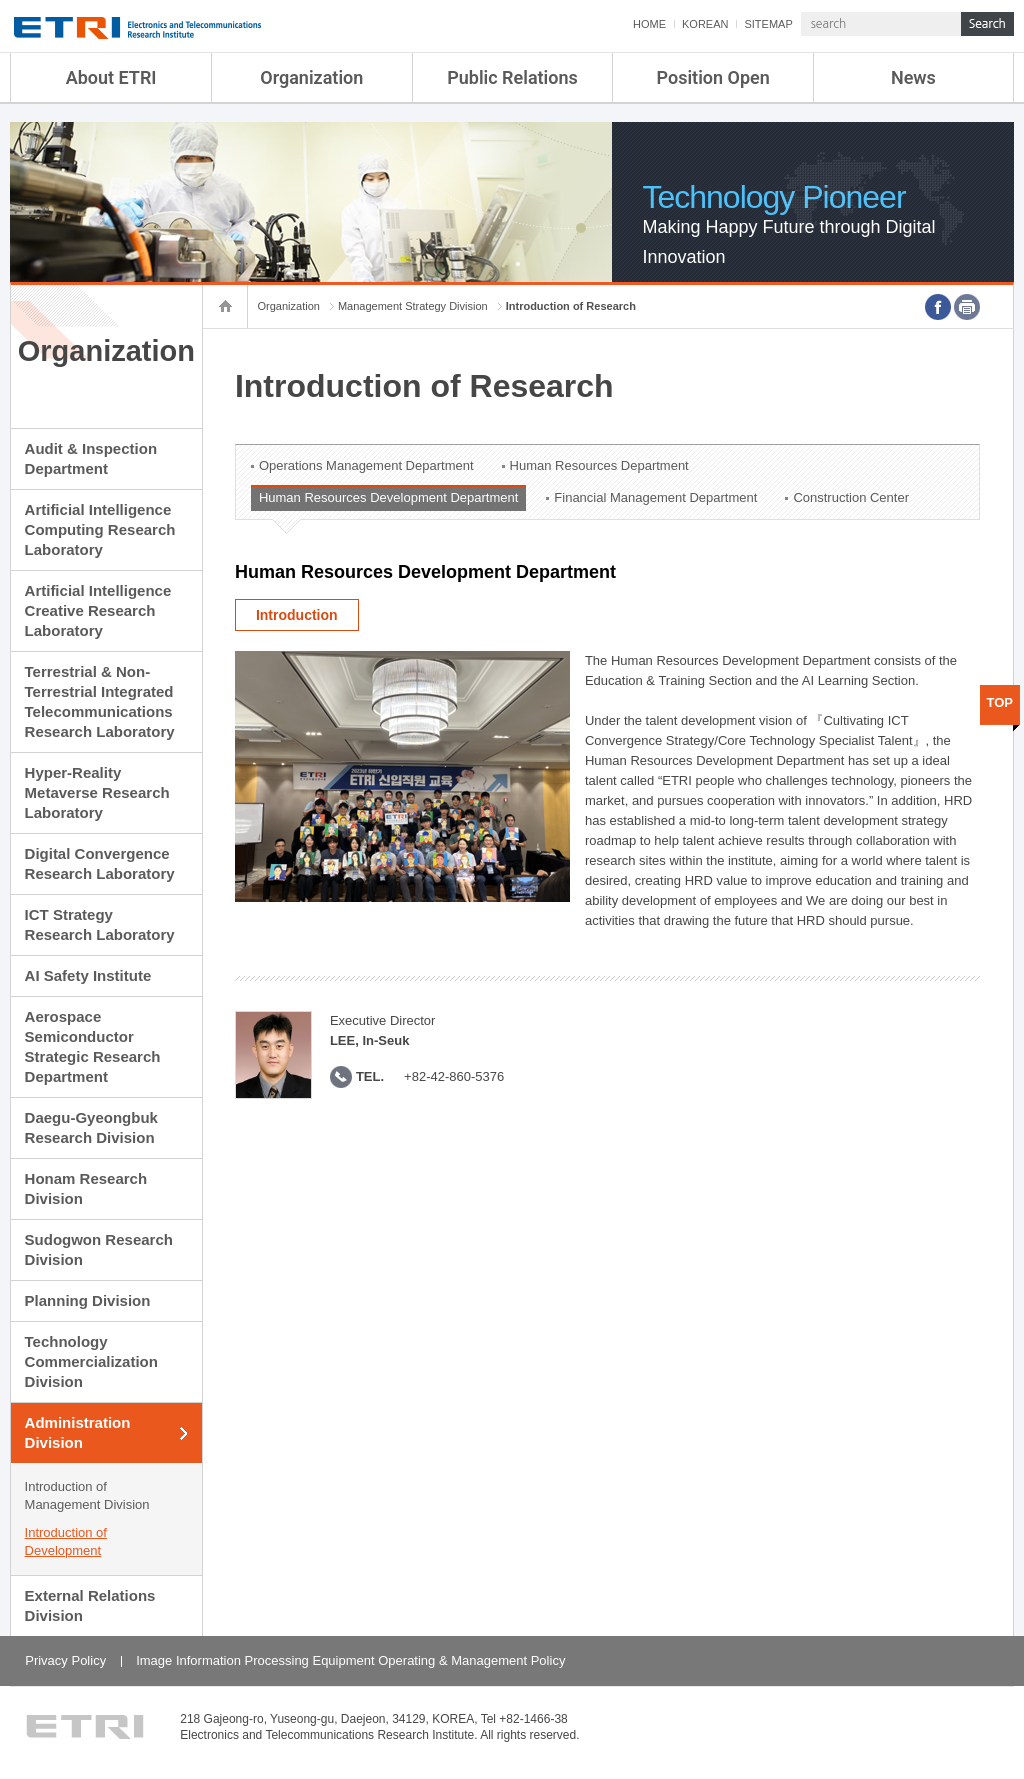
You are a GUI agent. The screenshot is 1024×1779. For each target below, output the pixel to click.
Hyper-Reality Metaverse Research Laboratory (97, 792)
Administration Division (78, 1432)
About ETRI (111, 77)
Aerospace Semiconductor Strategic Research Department (93, 1046)
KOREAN (705, 24)
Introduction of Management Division (87, 1495)
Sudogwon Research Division (99, 1249)
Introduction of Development (66, 1541)
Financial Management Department (655, 497)
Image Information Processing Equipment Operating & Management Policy (350, 1660)
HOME (649, 24)
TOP (1000, 702)
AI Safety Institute (88, 975)
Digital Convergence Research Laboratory (100, 863)
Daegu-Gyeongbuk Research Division (91, 1127)
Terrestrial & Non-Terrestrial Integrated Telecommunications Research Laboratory (100, 701)
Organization (311, 77)
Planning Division (88, 1300)
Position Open (713, 77)
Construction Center (851, 497)
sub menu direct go (0, 0)
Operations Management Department (366, 465)
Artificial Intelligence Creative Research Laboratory (98, 610)
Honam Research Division (86, 1188)
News (913, 77)
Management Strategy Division (413, 306)
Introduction (297, 615)
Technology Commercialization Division (91, 1361)
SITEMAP (768, 24)
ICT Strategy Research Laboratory (100, 924)
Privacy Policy (65, 1660)
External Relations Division (90, 1605)
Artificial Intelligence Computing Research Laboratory (100, 529)
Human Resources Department (599, 465)
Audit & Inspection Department (91, 458)
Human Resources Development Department (388, 497)
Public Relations (512, 77)
